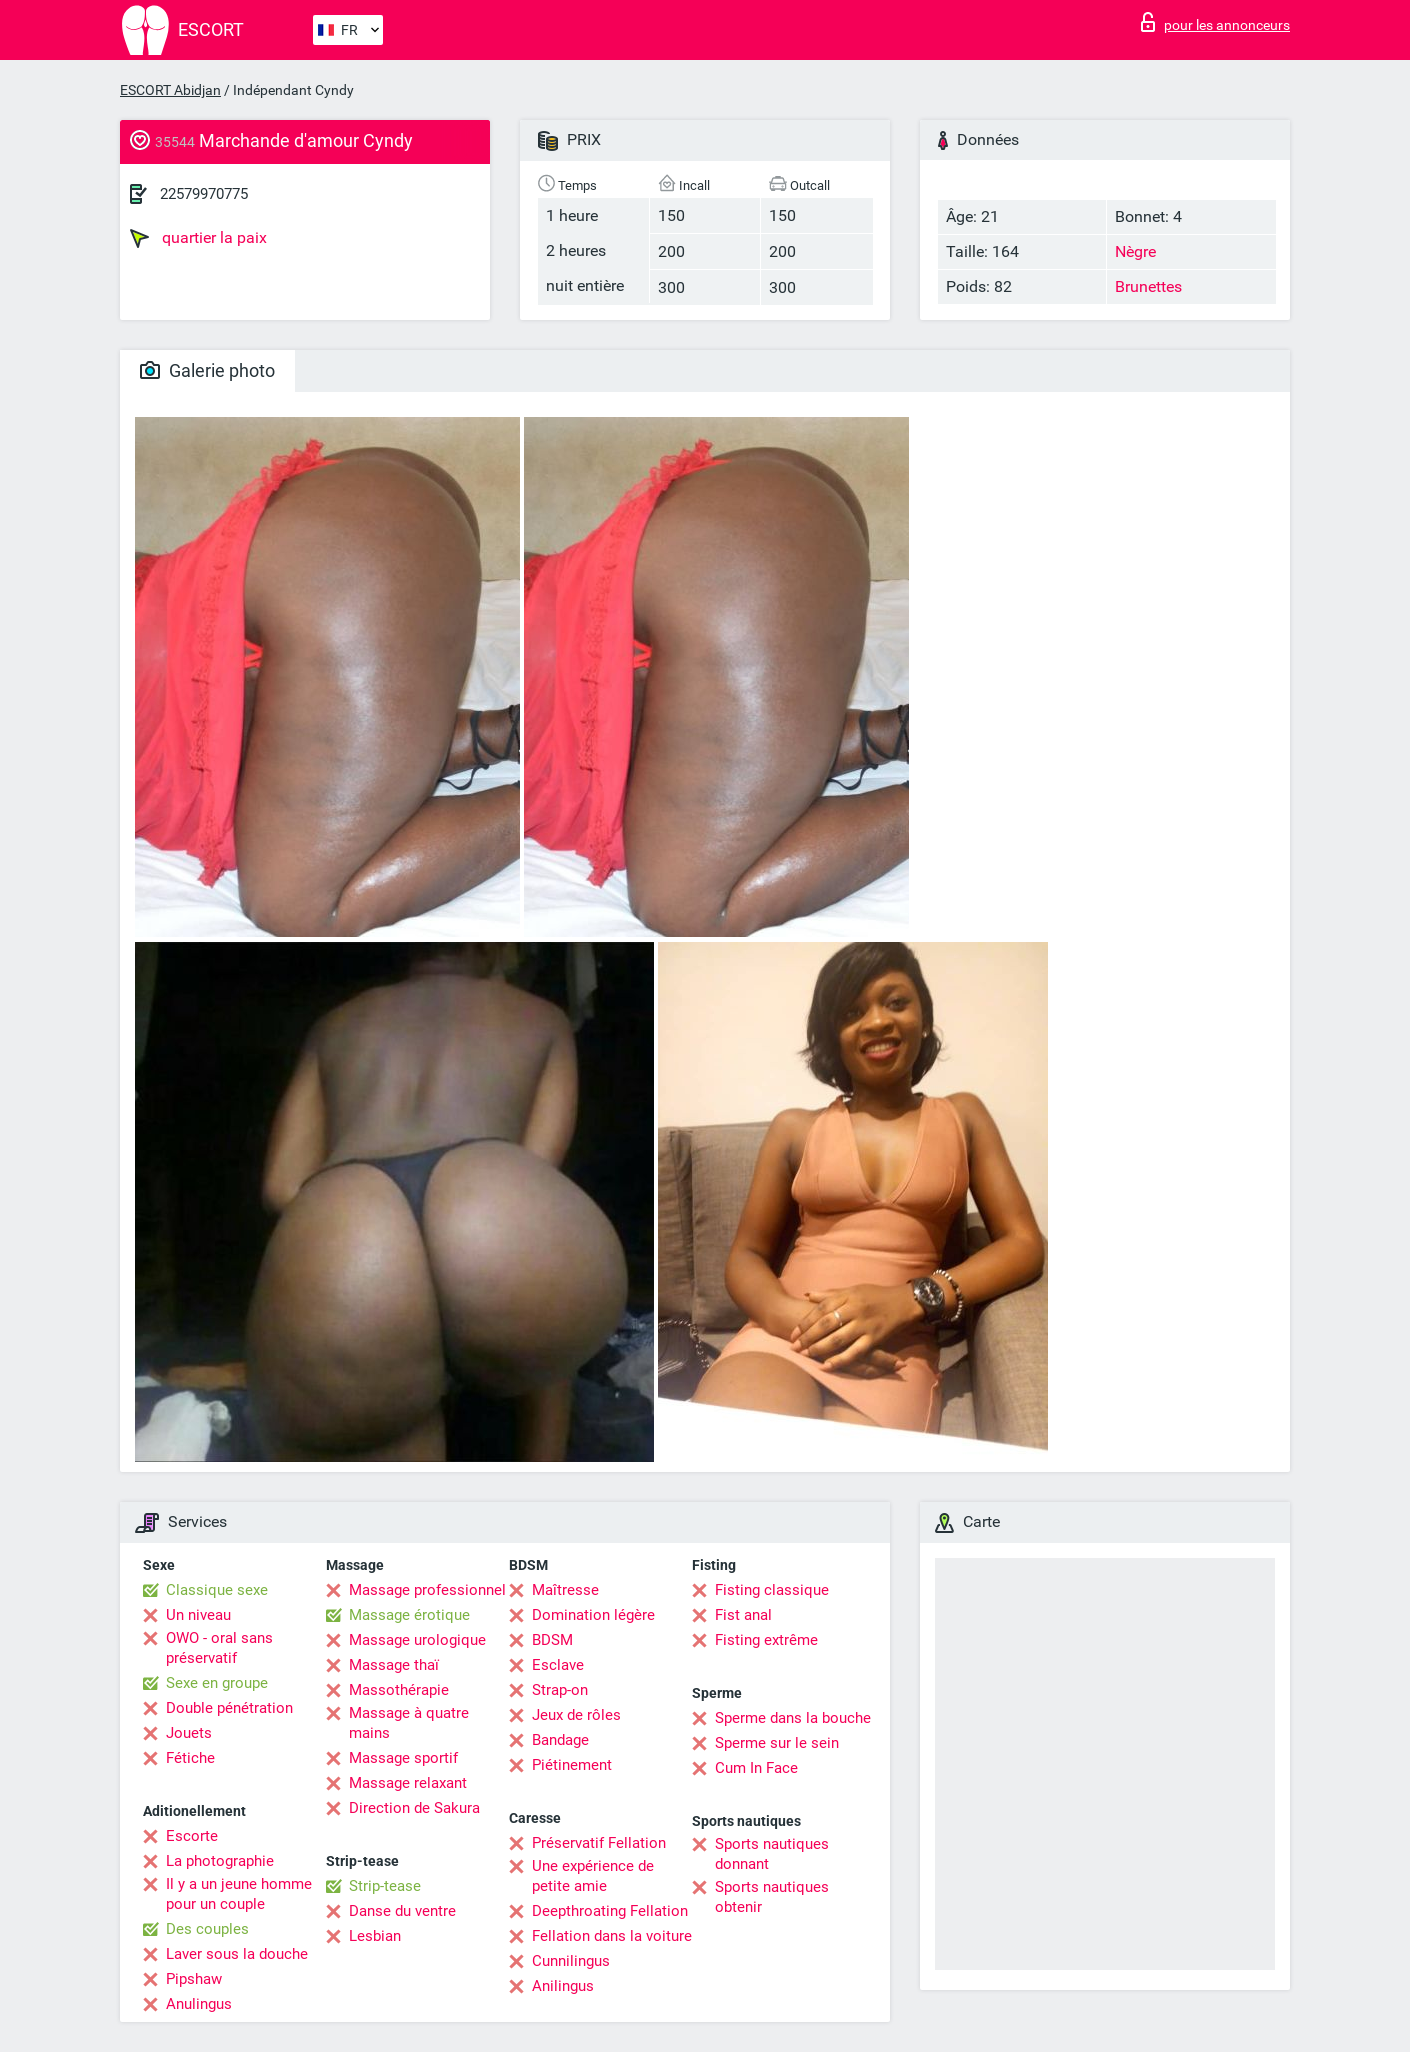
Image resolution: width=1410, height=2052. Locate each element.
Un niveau (198, 1615)
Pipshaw (194, 1979)
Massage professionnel (427, 1590)
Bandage (560, 1740)
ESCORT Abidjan (170, 90)
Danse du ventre (402, 1911)
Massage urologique (417, 1640)
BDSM (552, 1640)
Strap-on (560, 1690)
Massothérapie (399, 1690)
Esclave (558, 1665)
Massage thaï (394, 1665)
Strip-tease (385, 1886)
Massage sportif (403, 1758)
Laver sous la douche (237, 1954)
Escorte (192, 1836)
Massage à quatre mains (409, 1723)
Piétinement (572, 1765)
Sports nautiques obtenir (772, 1897)
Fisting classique (772, 1590)
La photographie (220, 1861)
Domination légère (593, 1615)
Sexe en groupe (217, 1683)
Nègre (1135, 251)
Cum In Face (756, 1768)
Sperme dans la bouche (793, 1718)
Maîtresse (565, 1590)
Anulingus (199, 2004)
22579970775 (204, 194)
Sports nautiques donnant (772, 1854)
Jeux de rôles (576, 1715)
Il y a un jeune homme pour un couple (239, 1894)
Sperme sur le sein (777, 1743)
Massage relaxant (408, 1783)
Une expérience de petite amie (593, 1876)
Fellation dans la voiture (612, 1936)
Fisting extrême (766, 1640)
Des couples (207, 1929)
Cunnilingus (571, 1961)
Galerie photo (207, 370)
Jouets (189, 1733)
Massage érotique (409, 1615)
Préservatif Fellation (599, 1843)
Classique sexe (217, 1590)
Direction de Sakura (414, 1808)
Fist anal (743, 1615)
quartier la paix (198, 238)
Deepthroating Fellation (610, 1911)
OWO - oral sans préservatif (219, 1648)
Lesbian (375, 1936)
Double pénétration (229, 1708)
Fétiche (190, 1758)
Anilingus (563, 1986)
